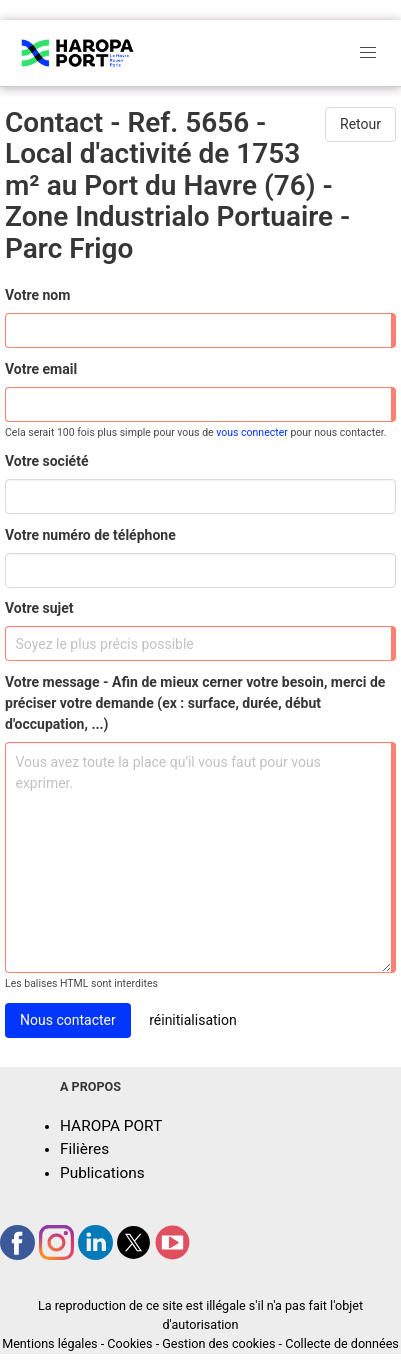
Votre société (46, 461)
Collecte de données (342, 1343)
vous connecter (252, 432)
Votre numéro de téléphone (90, 535)
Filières (84, 1149)
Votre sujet (39, 608)
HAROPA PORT (111, 1126)
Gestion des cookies (218, 1343)
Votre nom (37, 295)
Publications (102, 1173)
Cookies (129, 1343)
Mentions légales (49, 1343)
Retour (360, 124)
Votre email (41, 369)
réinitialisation (193, 1020)
